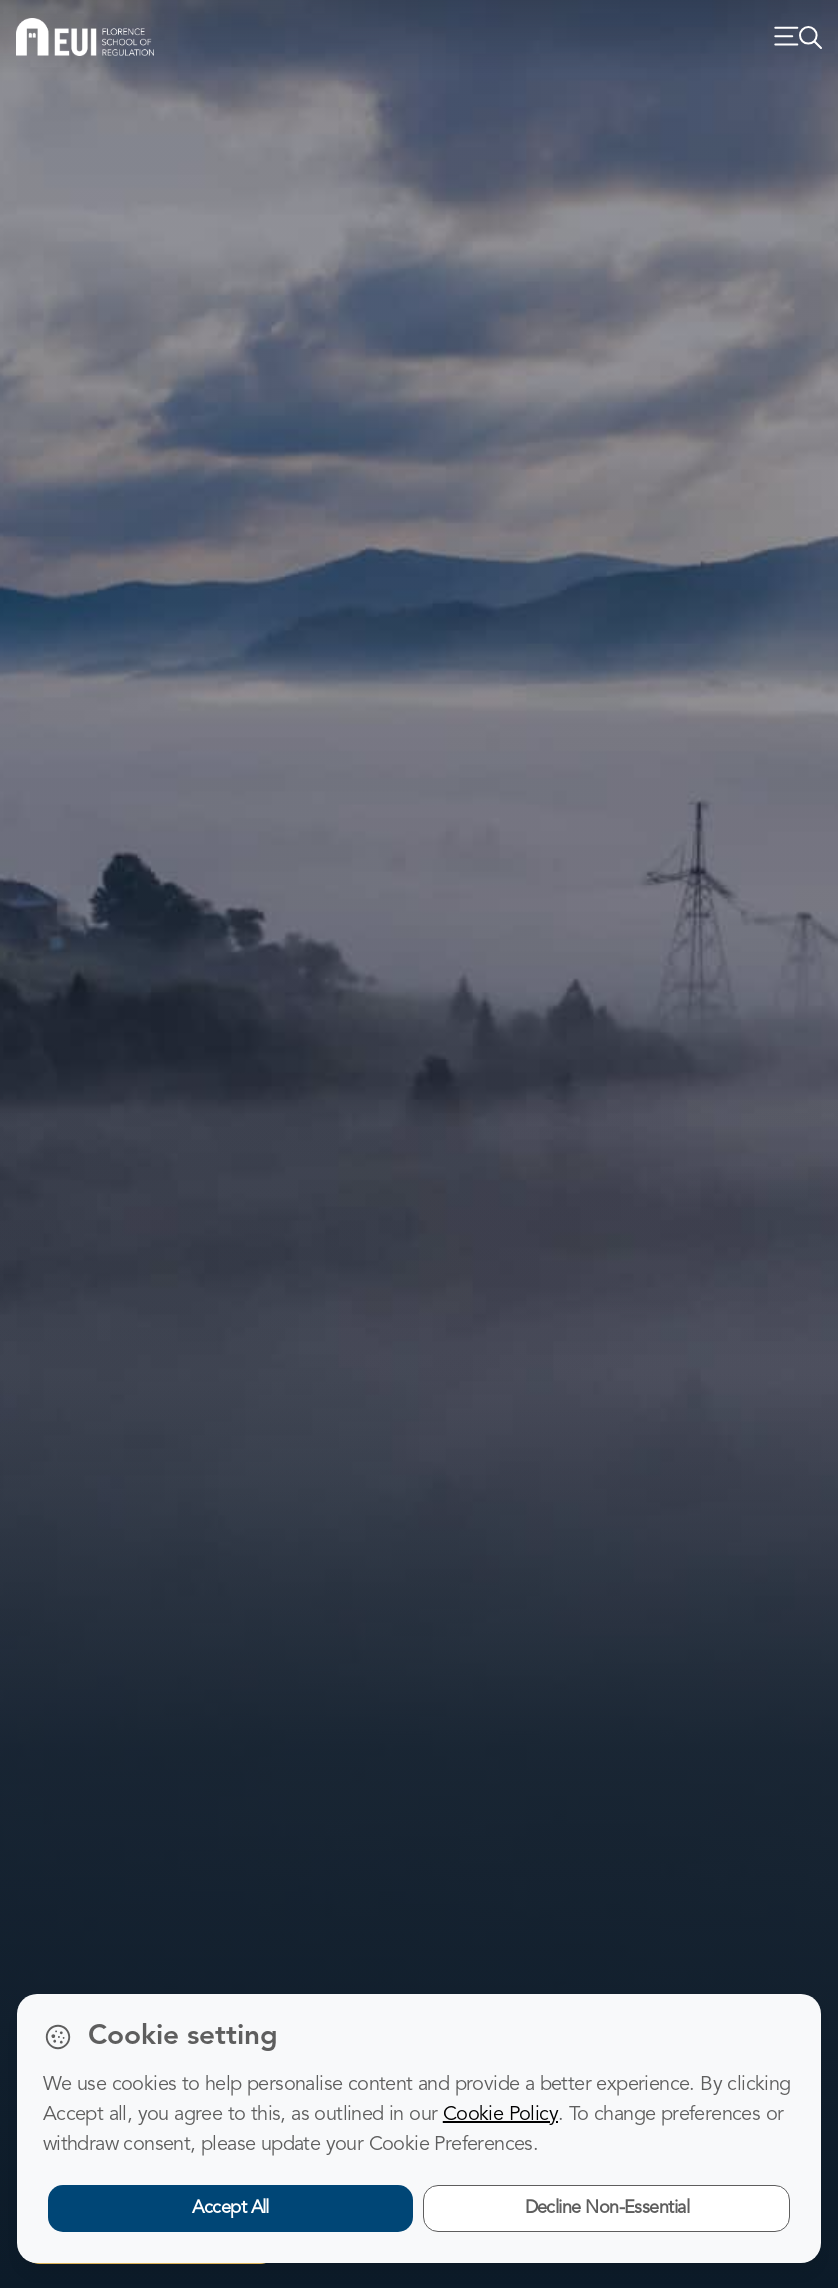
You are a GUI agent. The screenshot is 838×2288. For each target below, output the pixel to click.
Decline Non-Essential (607, 2208)
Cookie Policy (500, 2115)
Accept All (230, 2208)
